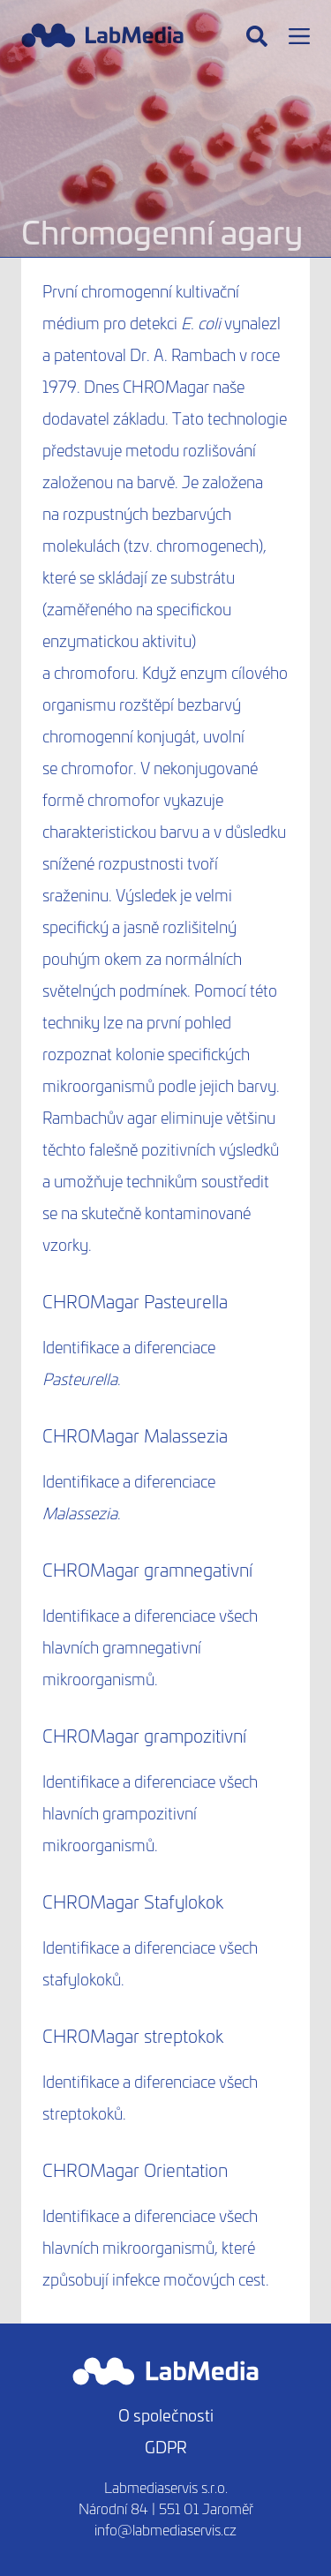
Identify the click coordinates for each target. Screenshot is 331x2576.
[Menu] (299, 36)
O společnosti (166, 2415)
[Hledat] (256, 36)
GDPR (166, 2447)
